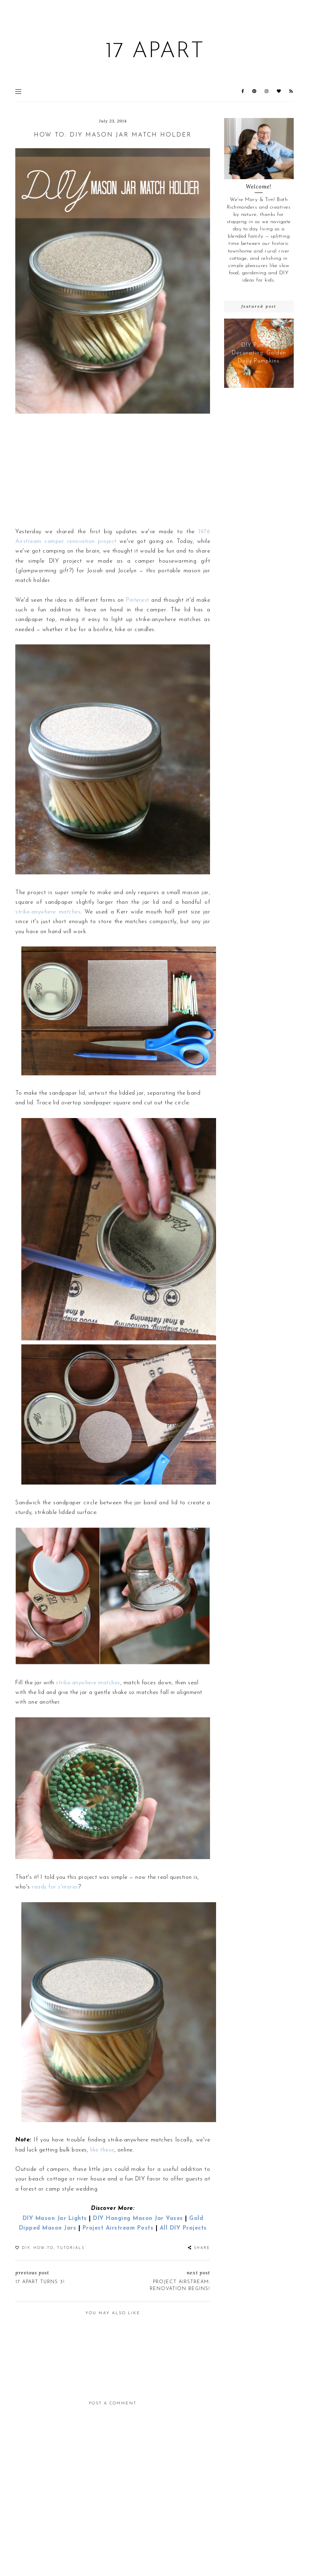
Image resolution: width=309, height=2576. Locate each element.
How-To (43, 2248)
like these (102, 2150)
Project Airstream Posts (118, 2228)
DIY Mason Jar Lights (55, 2219)
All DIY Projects (183, 2228)
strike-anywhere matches (47, 912)
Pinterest (137, 600)
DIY (26, 2248)
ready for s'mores (55, 1887)
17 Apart (154, 52)
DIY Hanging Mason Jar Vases (138, 2219)
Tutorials (70, 2248)
